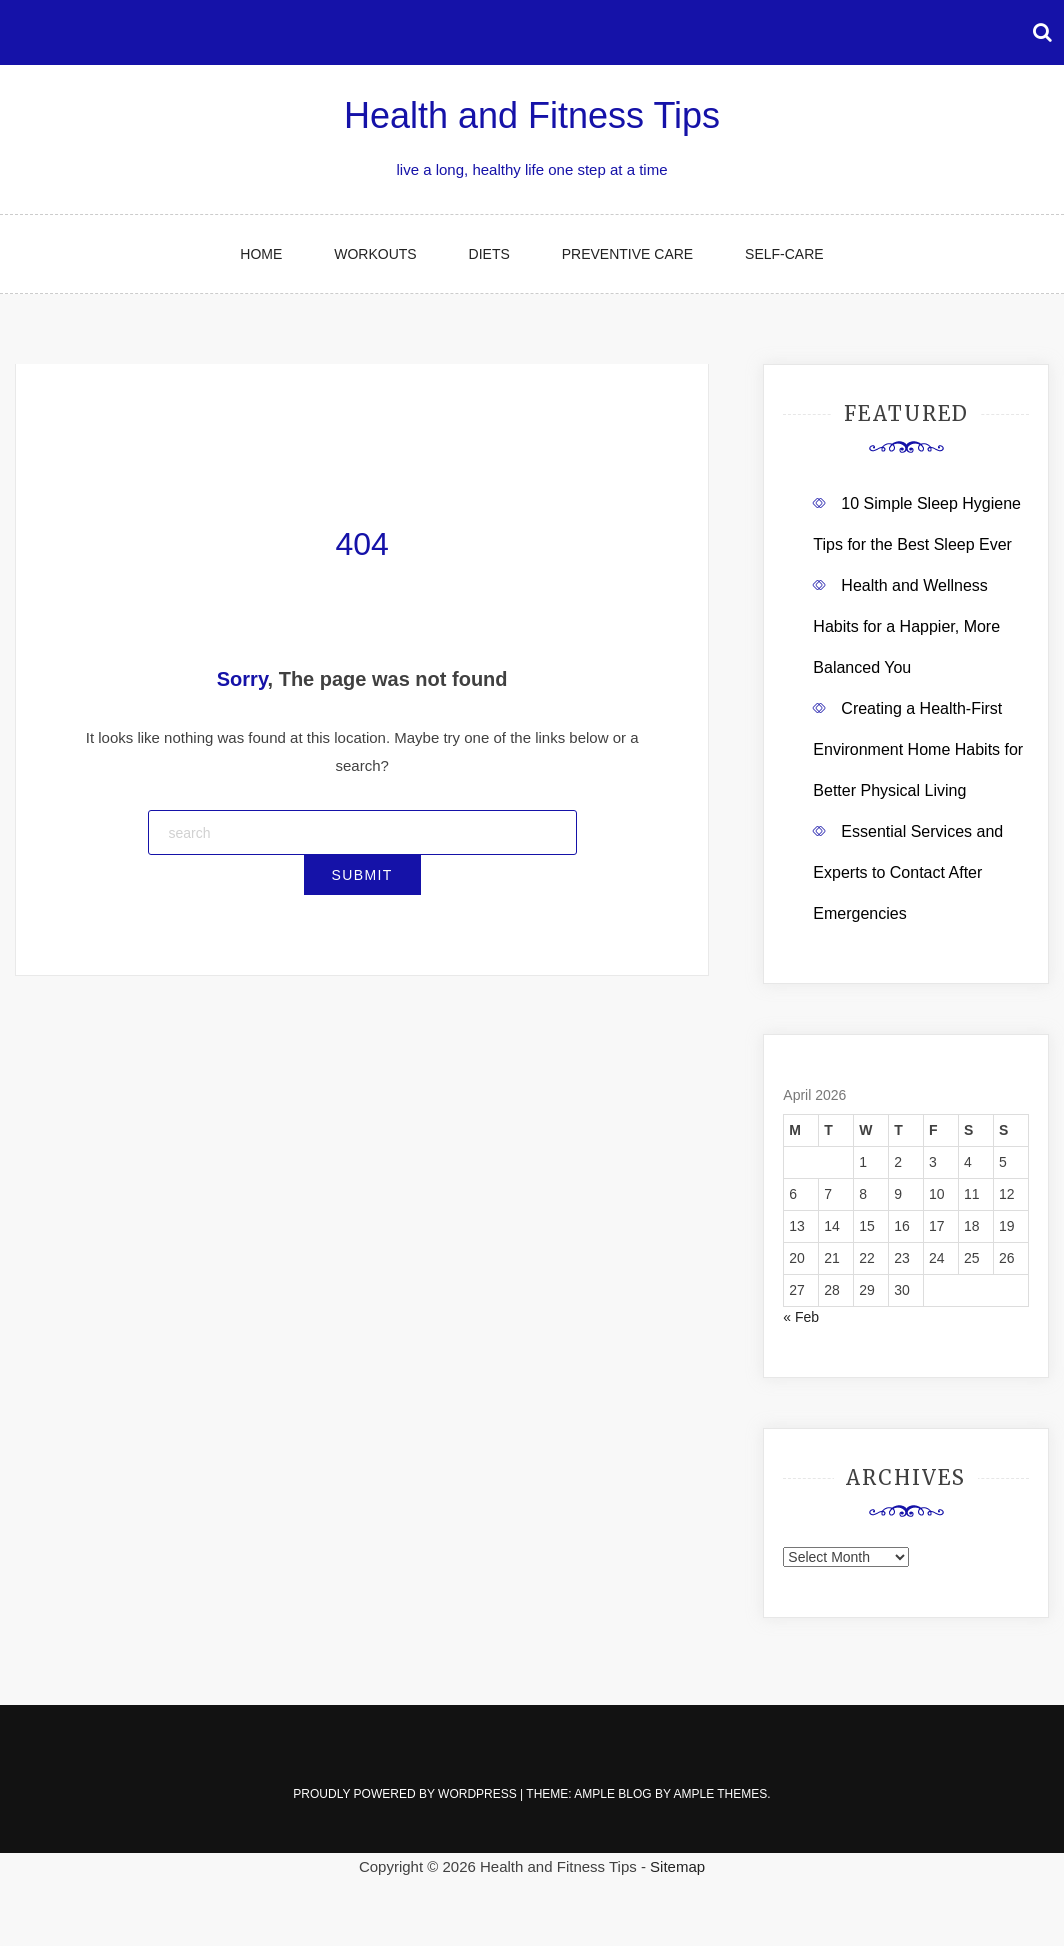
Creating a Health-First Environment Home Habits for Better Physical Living (918, 749)
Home (261, 254)
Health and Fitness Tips (532, 115)
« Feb (801, 1317)
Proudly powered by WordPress (406, 1794)
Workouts (375, 254)
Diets (489, 254)
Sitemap (677, 1866)
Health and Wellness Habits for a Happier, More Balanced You (906, 626)
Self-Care (784, 254)
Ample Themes (720, 1794)
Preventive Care (627, 254)
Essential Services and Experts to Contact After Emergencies (908, 872)
